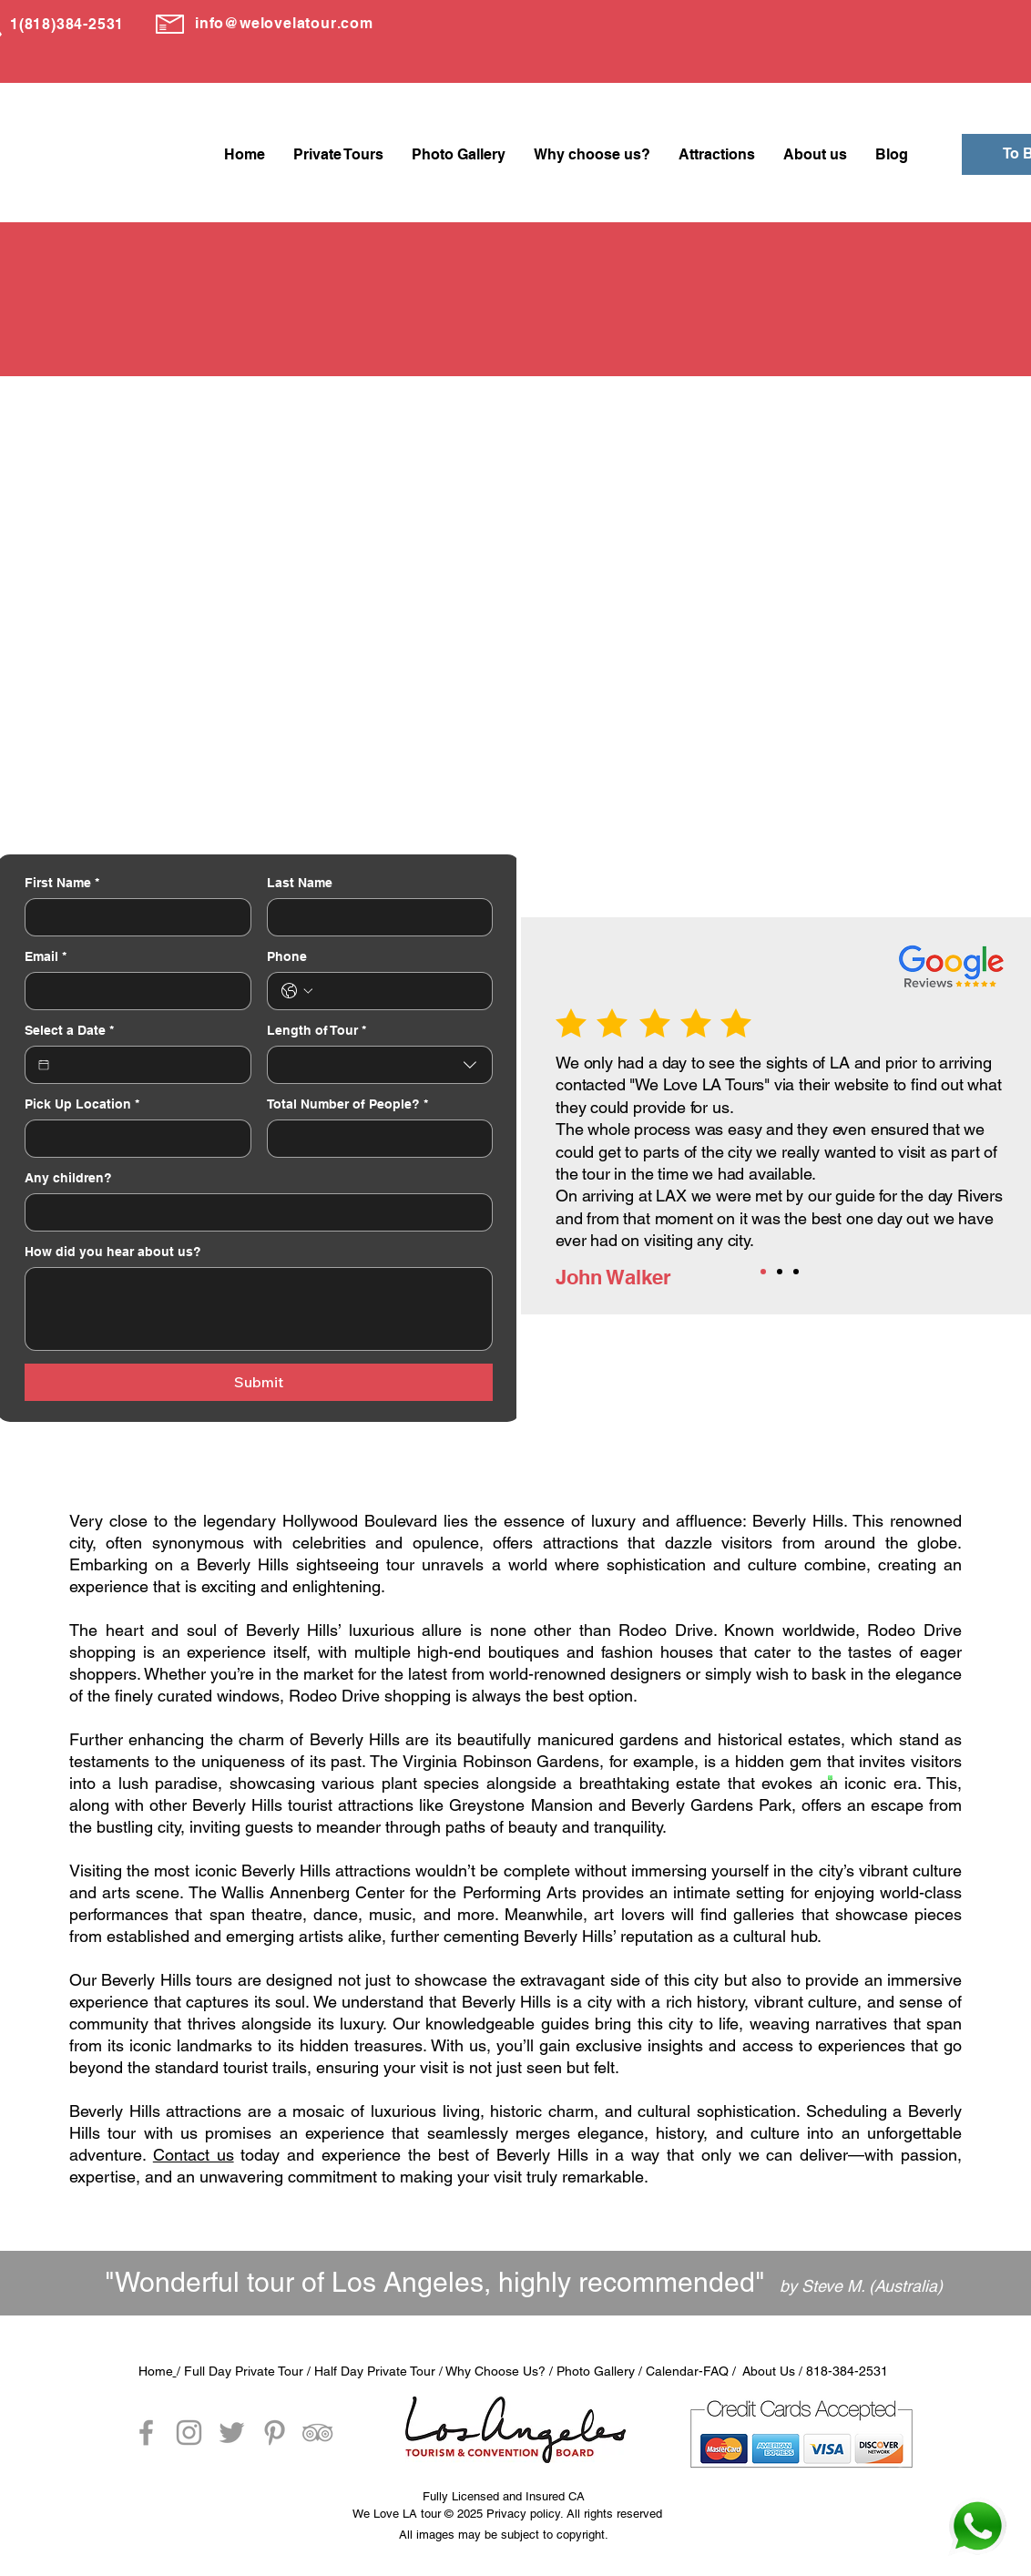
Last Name (299, 882)
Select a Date (69, 1030)
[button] (338, 154)
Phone (287, 956)
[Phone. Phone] (398, 991)
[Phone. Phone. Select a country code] (297, 991)
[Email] (133, 991)
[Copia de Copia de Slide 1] (796, 1271)
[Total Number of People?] (375, 1138)
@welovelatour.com (298, 23)
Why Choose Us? (495, 2371)
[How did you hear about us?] (259, 1309)
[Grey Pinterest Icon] (274, 2432)
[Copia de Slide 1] (779, 1271)
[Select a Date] (43, 1065)
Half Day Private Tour (373, 2371)
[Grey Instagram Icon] (189, 2432)
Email (45, 957)
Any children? (68, 1177)
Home (155, 2371)
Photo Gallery (595, 2371)
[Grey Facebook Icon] (146, 2432)
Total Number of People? (347, 1104)
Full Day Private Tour (243, 2371)
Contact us (193, 2154)
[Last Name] (375, 917)
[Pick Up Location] (133, 1138)
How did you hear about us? (113, 1251)
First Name (62, 883)
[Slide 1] (763, 1271)
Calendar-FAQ (687, 2371)
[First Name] (133, 917)
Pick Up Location (82, 1104)
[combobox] (380, 1065)
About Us (768, 2371)
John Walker (613, 1277)
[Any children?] (253, 1212)
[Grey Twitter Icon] (232, 2432)
